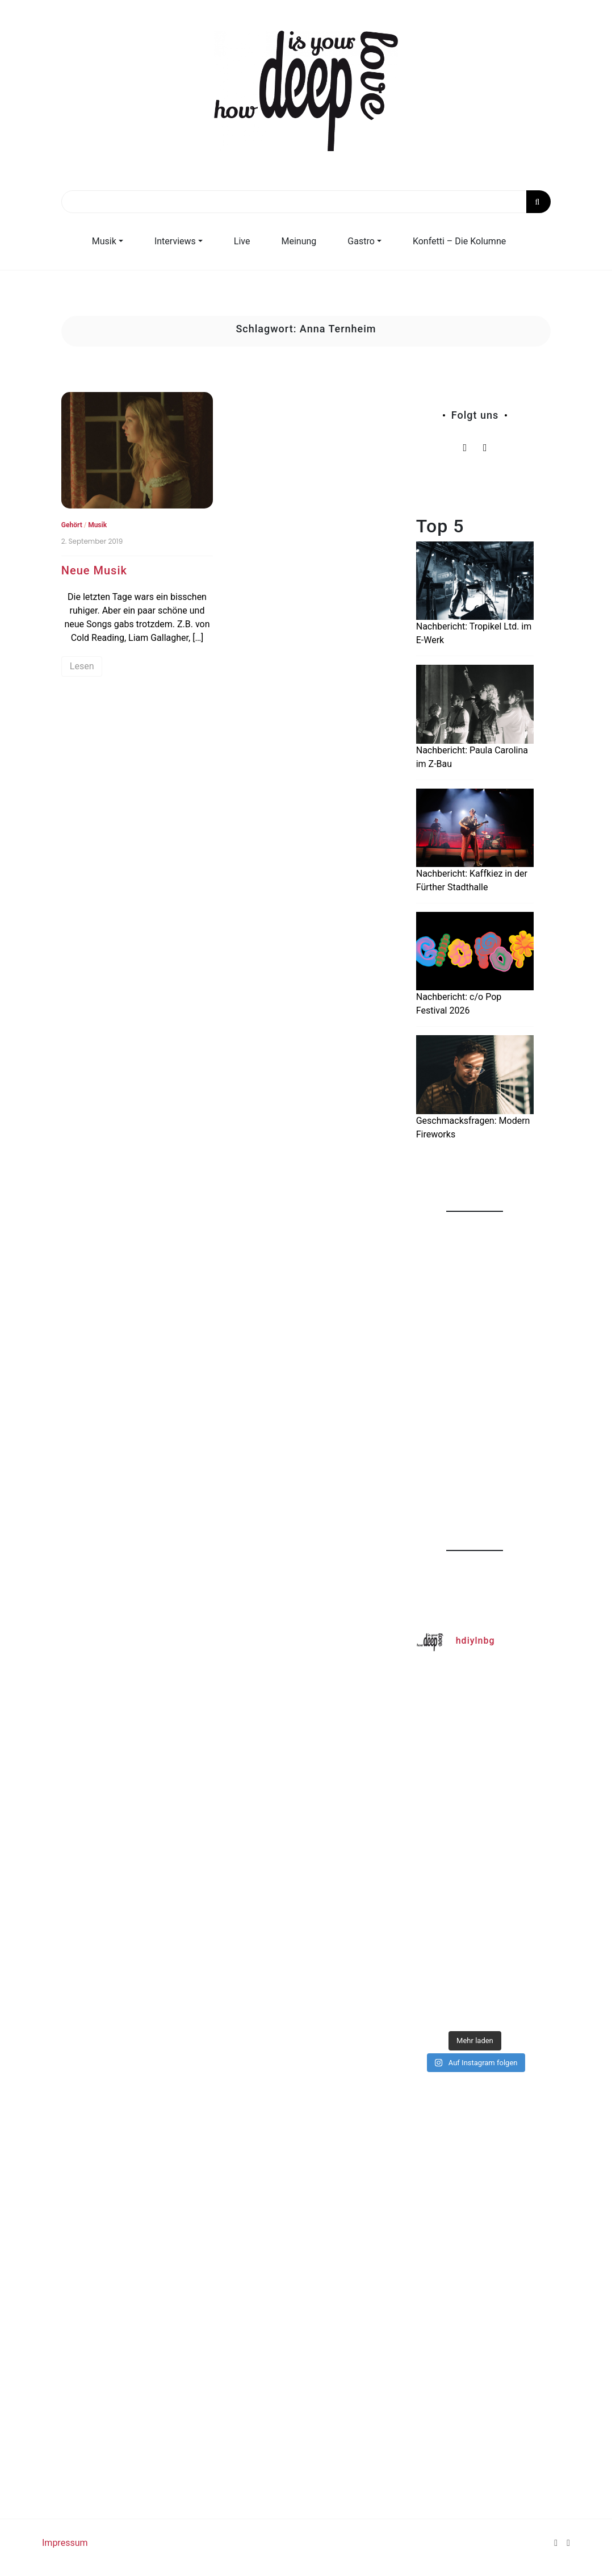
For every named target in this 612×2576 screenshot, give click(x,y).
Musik (104, 241)
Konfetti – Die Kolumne (459, 241)
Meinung (299, 241)
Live (242, 241)
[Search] (306, 201)
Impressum (65, 2542)
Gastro (360, 241)
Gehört (71, 525)
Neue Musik (94, 570)
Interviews (175, 241)
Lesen (82, 666)
